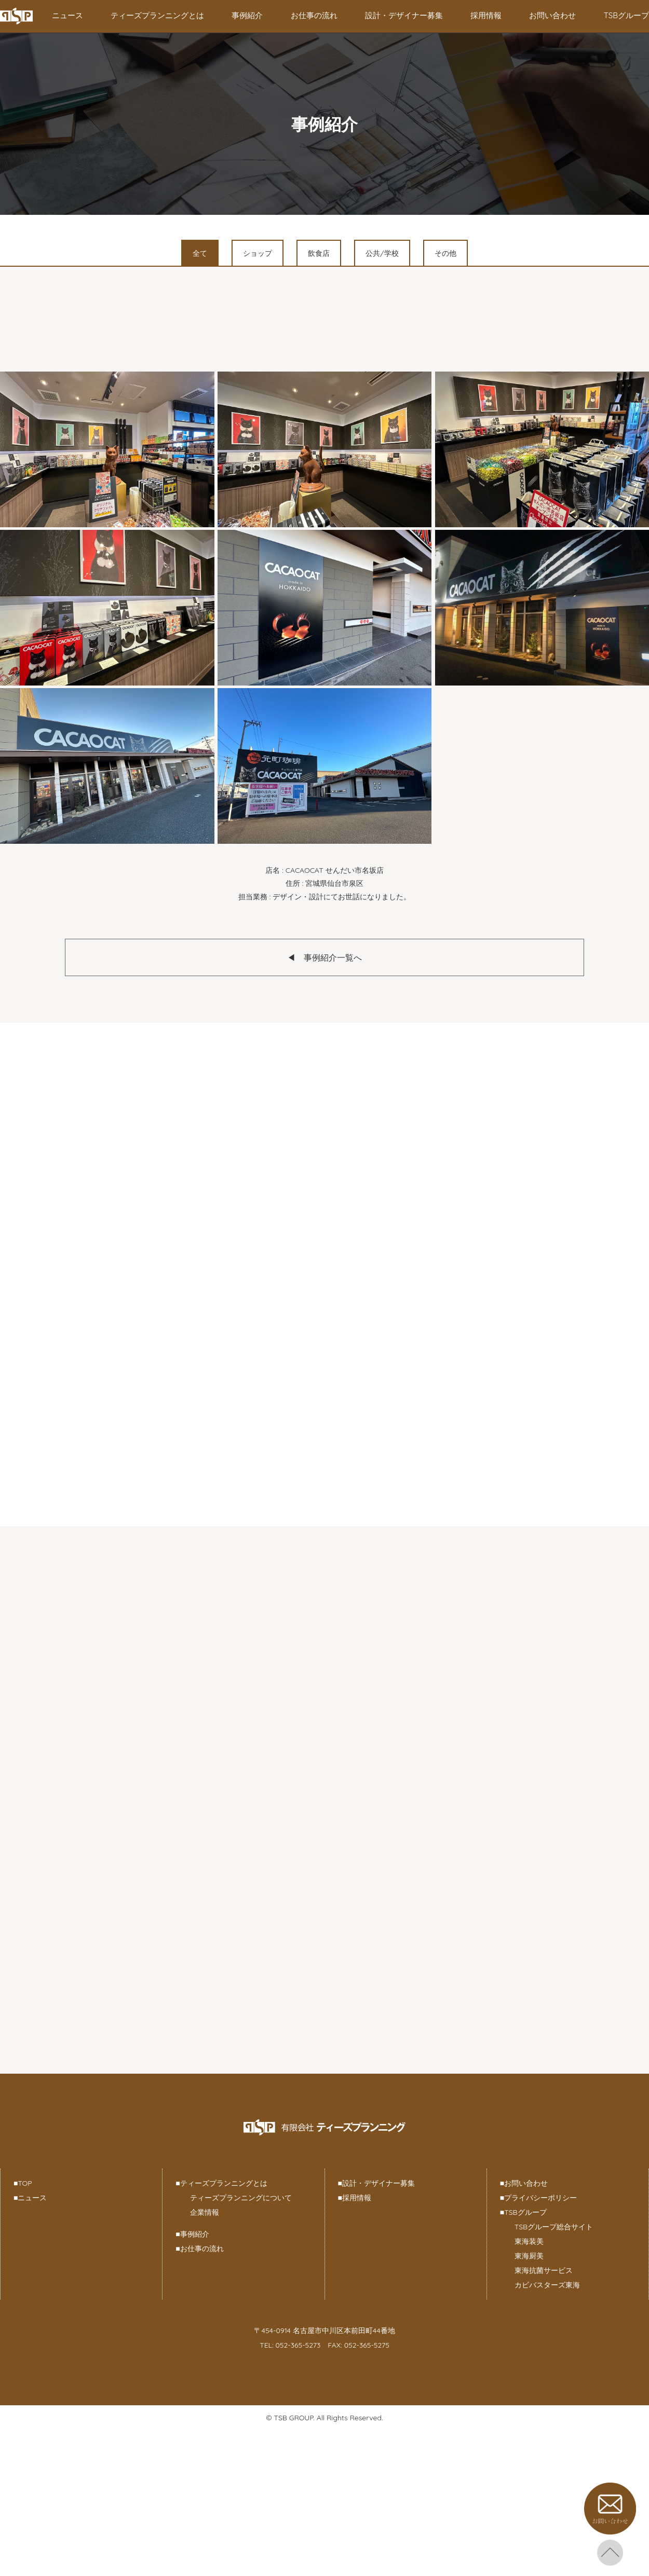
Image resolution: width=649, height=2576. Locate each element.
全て (200, 253)
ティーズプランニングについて (241, 2197)
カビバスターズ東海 (547, 2285)
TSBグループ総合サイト (554, 2226)
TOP (22, 2183)
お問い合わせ (552, 15)
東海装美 (529, 2241)
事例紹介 (247, 15)
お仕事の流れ (314, 15)
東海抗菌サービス (544, 2270)
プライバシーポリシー (538, 2197)
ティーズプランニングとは (157, 15)
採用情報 (486, 15)
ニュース (67, 15)
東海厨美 (529, 2255)
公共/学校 (382, 253)
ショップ (257, 253)
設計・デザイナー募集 (404, 15)
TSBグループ (626, 15)
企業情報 (204, 2212)
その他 (445, 253)
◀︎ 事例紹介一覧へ (324, 957)
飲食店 (319, 253)
